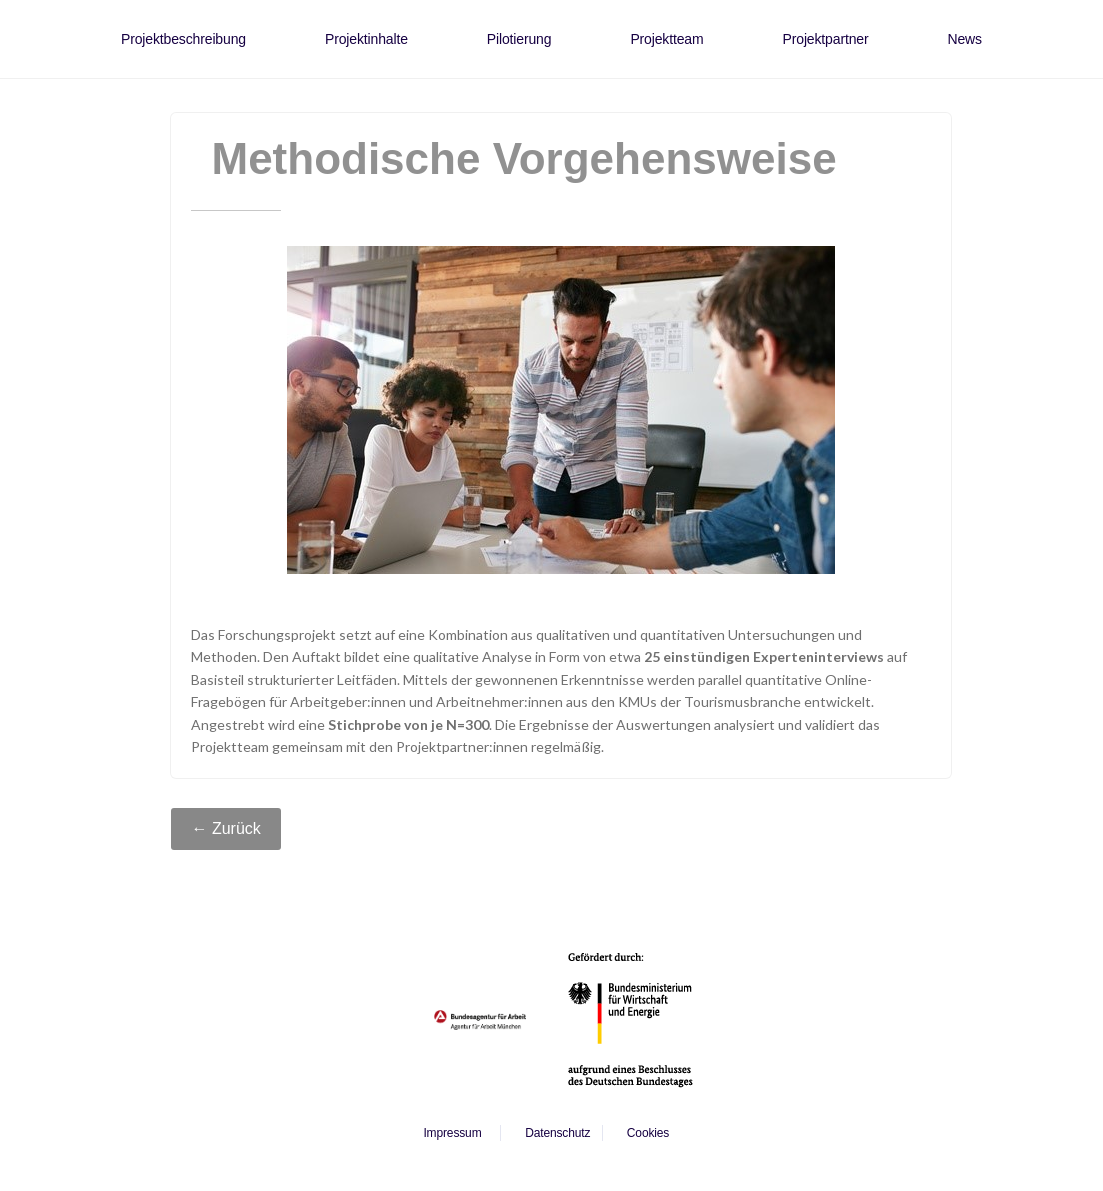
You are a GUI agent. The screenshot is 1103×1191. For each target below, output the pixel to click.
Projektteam (666, 39)
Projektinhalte (366, 39)
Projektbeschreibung (183, 39)
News (964, 39)
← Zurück (225, 828)
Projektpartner (826, 39)
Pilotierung (519, 39)
